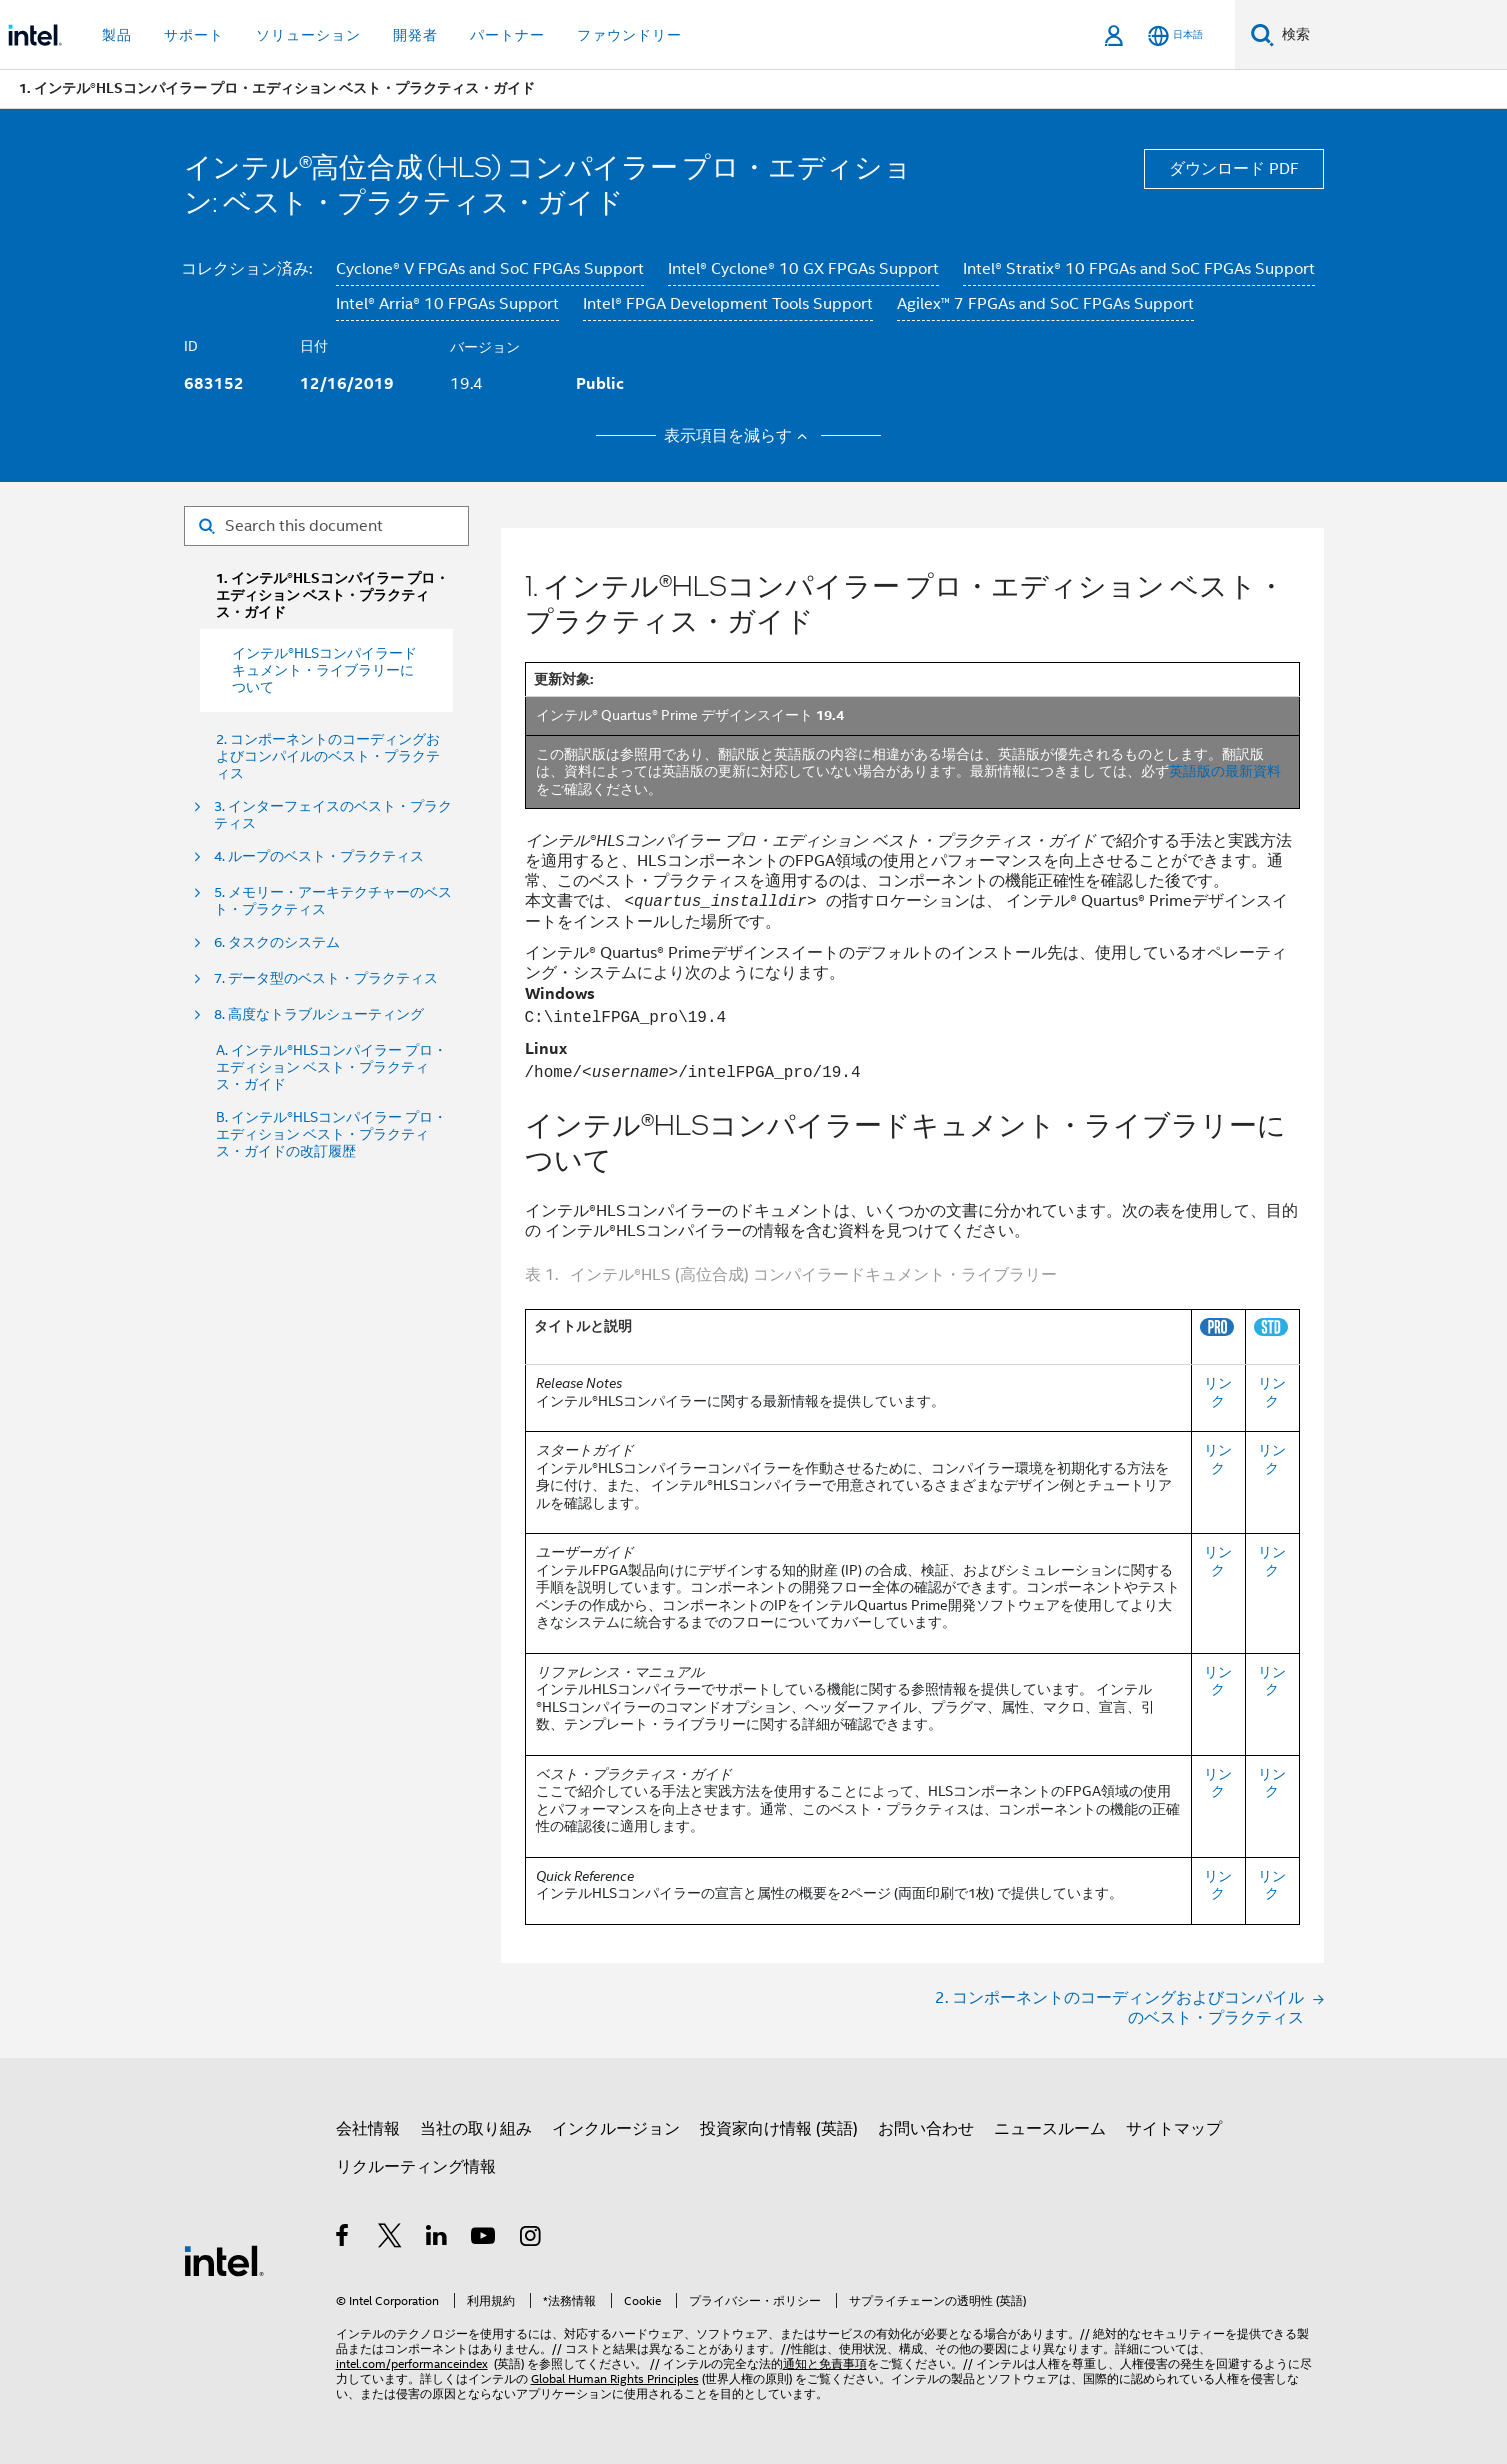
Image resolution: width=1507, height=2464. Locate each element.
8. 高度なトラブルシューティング (319, 1014)
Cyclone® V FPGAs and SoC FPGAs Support (490, 269)
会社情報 (368, 2129)
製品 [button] (117, 35)
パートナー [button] (507, 35)
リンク (1218, 1392)
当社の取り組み (476, 2129)
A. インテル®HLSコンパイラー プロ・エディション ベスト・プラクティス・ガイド (331, 1067)
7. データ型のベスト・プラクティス (326, 978)
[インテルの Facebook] (343, 2239)
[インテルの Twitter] (390, 2239)
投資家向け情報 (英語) (779, 2129)
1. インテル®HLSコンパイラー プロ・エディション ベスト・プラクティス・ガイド (332, 595)
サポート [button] (194, 35)
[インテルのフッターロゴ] (224, 2260)
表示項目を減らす (738, 436)
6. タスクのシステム (277, 942)
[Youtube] (484, 2239)
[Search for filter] (326, 526)
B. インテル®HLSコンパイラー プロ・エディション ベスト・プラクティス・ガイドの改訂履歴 (331, 1134)
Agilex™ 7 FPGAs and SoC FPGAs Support (1045, 304)
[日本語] (1175, 35)
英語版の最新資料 (1225, 771)
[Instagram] (531, 2239)
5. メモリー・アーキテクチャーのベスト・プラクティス (333, 901)
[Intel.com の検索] (1390, 35)
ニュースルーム (1050, 2129)
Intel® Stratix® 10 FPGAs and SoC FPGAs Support (1139, 269)
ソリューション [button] (308, 35)
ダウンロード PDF (1234, 169)
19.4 (466, 384)
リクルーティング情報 (416, 2167)
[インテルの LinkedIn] (437, 2239)
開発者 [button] (415, 35)
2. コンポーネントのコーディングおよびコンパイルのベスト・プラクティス (328, 756)
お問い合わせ (926, 2129)
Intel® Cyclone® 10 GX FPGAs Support (803, 269)
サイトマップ (1174, 2129)
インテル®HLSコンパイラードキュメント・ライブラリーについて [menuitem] (324, 670)
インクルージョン (616, 2129)
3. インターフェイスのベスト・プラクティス (333, 815)
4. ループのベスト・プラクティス (319, 856)
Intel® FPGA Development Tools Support (728, 304)
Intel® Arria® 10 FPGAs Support (447, 304)
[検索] (1262, 34)
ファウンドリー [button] (629, 35)
